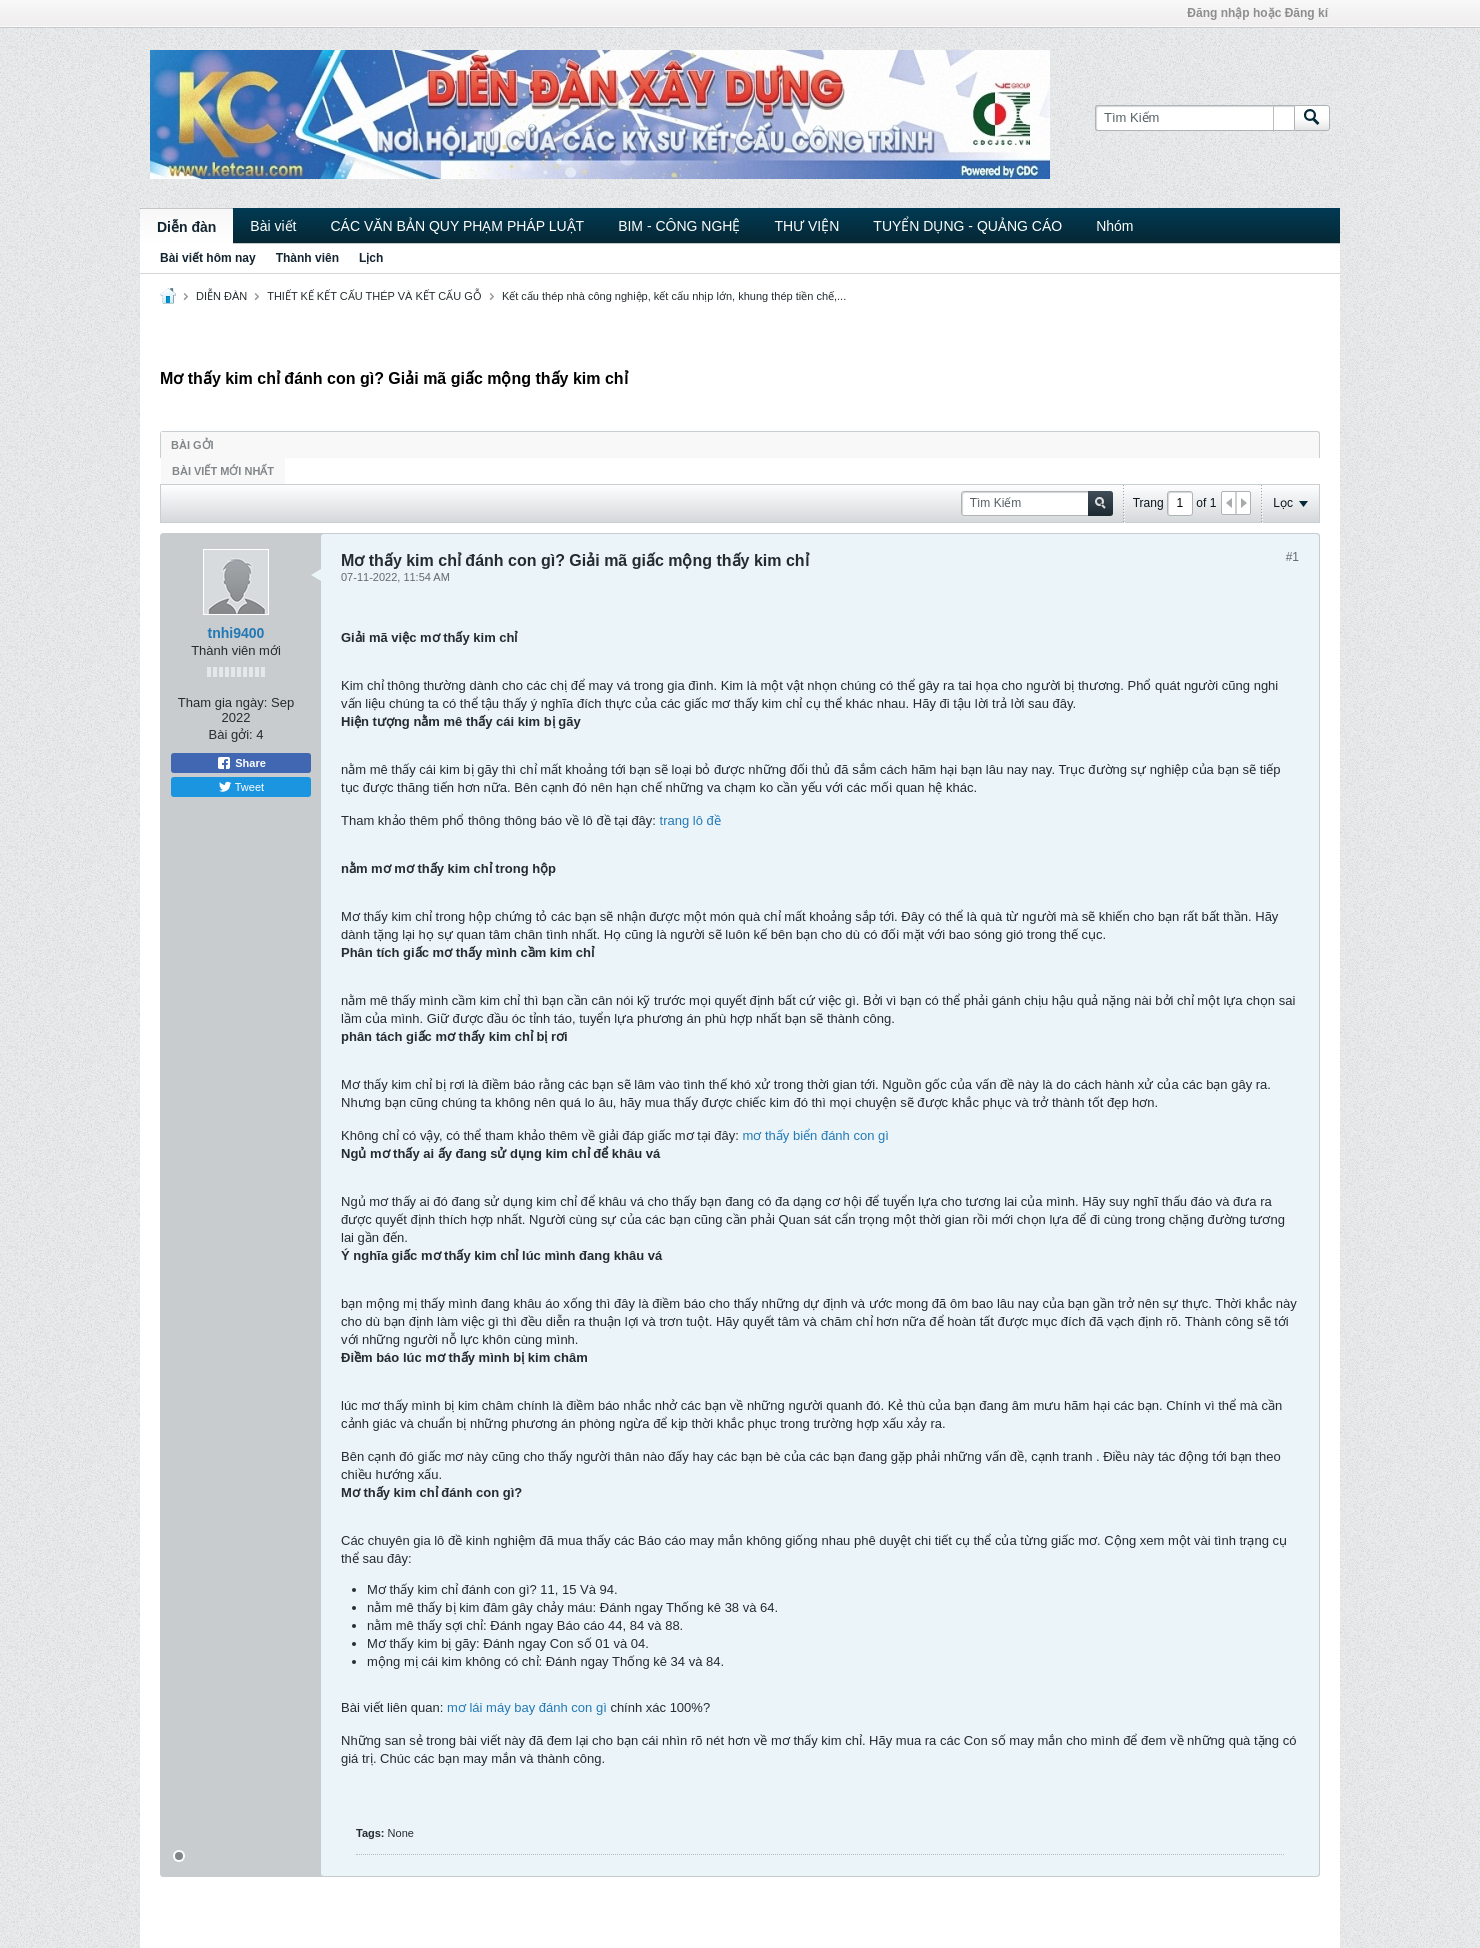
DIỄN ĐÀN (221, 296)
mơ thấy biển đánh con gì (816, 1135)
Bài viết (273, 226)
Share (241, 763)
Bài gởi (192, 445)
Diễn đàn (186, 227)
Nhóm (1114, 226)
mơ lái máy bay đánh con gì (527, 1707)
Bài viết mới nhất (223, 471)
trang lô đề (690, 820)
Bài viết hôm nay (208, 258)
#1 (1292, 557)
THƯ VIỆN (806, 226)
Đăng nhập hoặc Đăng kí (1257, 13)
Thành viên (307, 258)
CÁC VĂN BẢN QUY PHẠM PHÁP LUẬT (457, 226)
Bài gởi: (231, 734)
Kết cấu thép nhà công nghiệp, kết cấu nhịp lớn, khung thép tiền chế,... (674, 296)
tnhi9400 (236, 633)
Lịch (371, 258)
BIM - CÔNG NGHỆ (679, 226)
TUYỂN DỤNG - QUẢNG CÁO (967, 226)
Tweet (241, 787)
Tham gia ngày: (223, 702)
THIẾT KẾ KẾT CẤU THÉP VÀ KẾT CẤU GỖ (374, 296)
